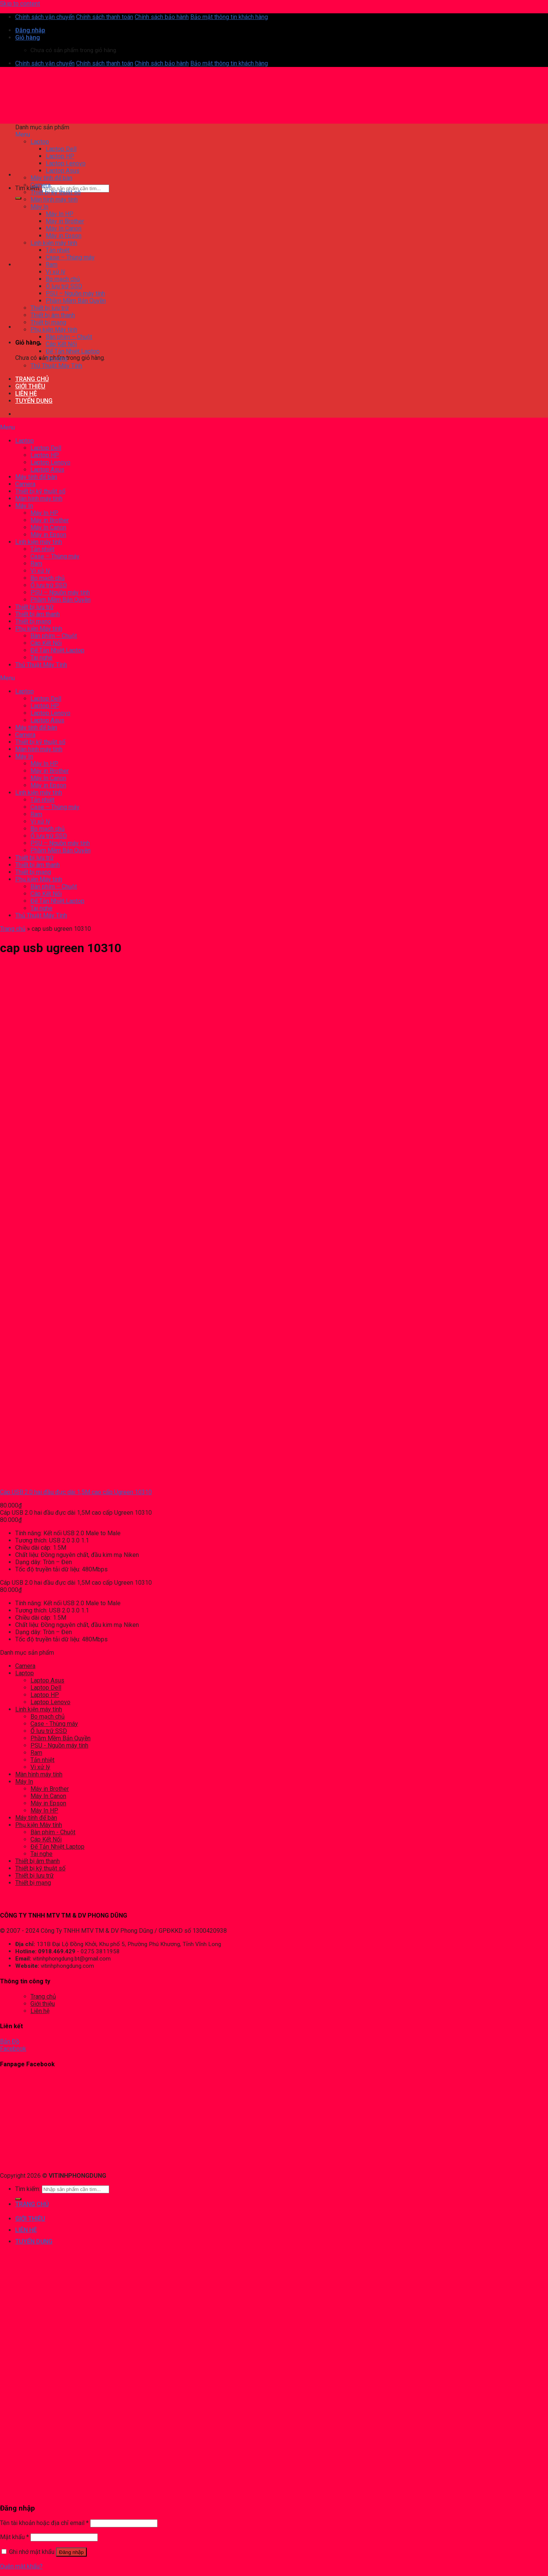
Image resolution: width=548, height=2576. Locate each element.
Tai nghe (41, 1853)
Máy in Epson (48, 1803)
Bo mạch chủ (47, 1716)
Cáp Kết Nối (46, 1839)
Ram (36, 1752)
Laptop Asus (47, 1680)
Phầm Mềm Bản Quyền (60, 1738)
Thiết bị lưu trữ (34, 1875)
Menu (22, 134)
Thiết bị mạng (33, 1882)
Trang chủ (12, 928)
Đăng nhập (71, 2552)
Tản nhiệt (42, 1759)
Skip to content (20, 3)
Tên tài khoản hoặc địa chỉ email (44, 2523)
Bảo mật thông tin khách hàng (229, 17)
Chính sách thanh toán (104, 17)
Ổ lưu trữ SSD (48, 1731)
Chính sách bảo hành (162, 17)
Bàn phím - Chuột (52, 1832)
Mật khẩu (14, 2537)
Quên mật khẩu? (21, 2566)
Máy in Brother (49, 1788)
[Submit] (18, 198)
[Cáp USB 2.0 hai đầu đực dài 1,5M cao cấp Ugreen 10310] (32, 1478)
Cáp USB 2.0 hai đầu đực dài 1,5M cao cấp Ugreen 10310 (76, 1492)
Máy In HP (44, 1810)
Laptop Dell (45, 1687)
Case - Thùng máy (54, 1723)
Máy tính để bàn (36, 1817)
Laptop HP (44, 1694)
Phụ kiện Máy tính (38, 1825)
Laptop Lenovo (50, 1702)
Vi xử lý (40, 1767)
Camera (25, 1666)
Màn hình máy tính (38, 1774)
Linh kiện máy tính (38, 1709)
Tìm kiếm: (27, 188)
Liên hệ (39, 2011)
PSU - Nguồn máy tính (59, 1745)
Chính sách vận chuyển (45, 17)
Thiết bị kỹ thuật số (40, 1868)
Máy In (24, 1781)
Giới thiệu (42, 2003)
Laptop (24, 1673)
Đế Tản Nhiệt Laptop (57, 1846)
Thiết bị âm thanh (37, 1861)
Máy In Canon (48, 1796)
